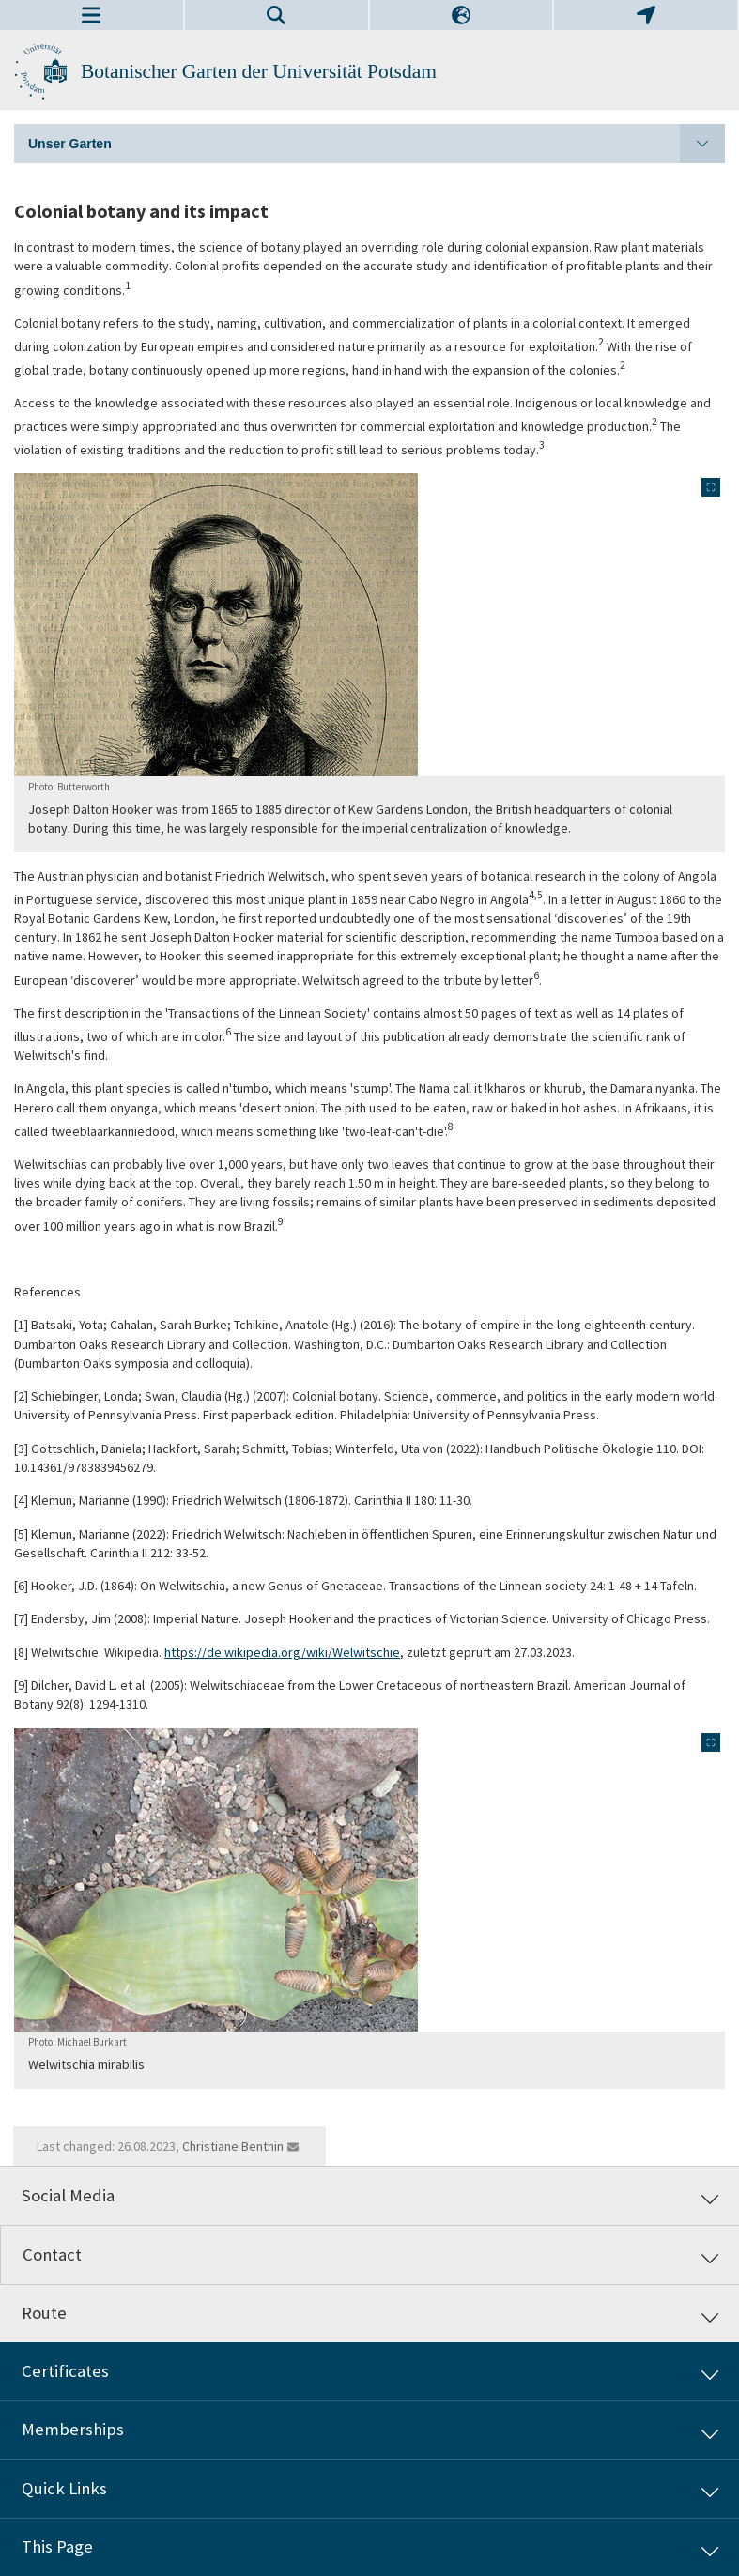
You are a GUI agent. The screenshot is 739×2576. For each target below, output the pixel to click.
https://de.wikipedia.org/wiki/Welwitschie (282, 1652)
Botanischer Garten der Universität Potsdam (259, 71)
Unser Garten (376, 143)
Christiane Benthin (233, 2146)
